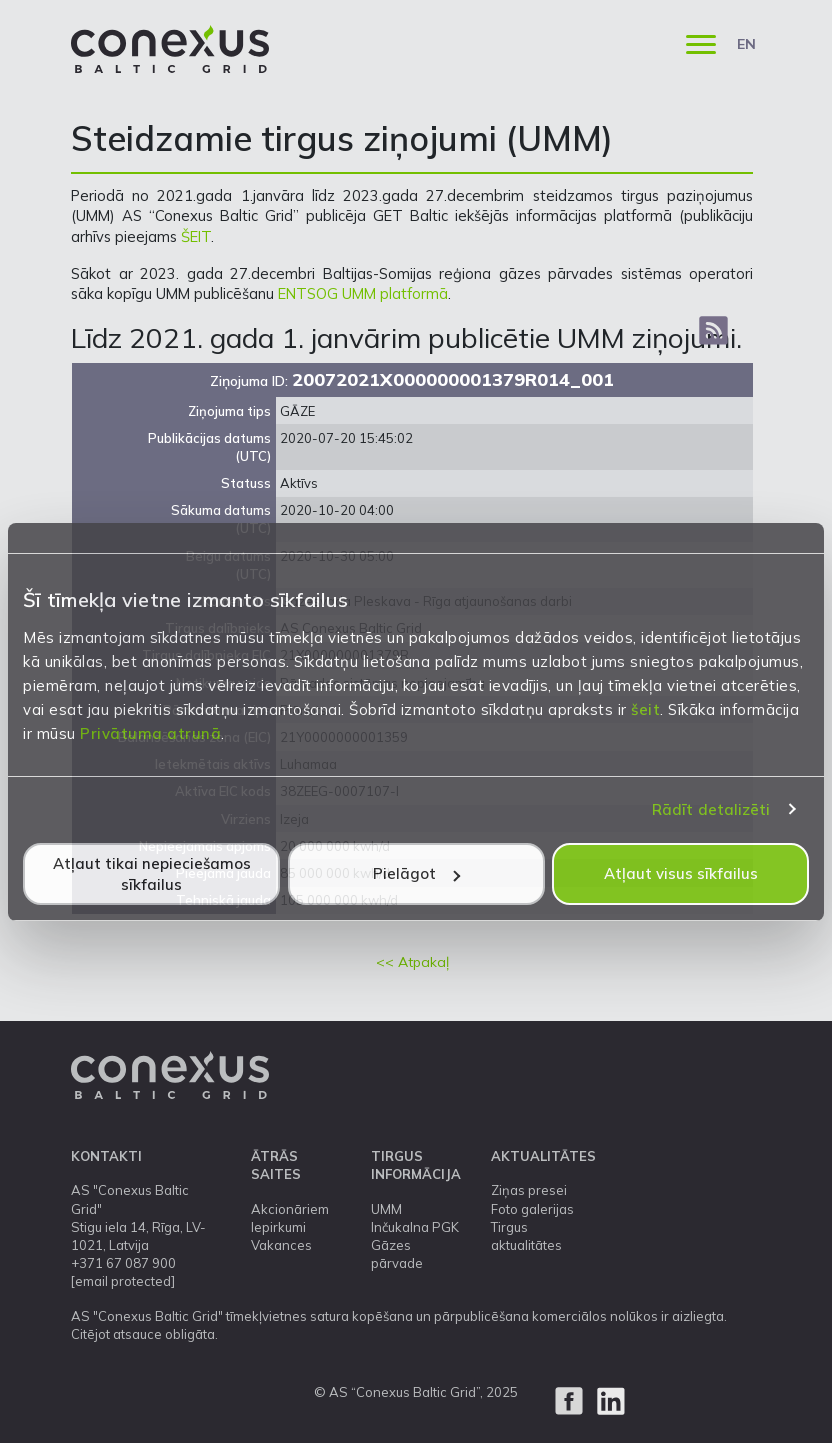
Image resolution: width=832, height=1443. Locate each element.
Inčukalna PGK (415, 1227)
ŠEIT (196, 236)
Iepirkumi (278, 1227)
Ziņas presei (529, 1190)
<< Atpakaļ (412, 962)
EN (746, 44)
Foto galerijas (532, 1209)
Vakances (281, 1245)
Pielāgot (416, 873)
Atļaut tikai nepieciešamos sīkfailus (152, 874)
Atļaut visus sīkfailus (681, 873)
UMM (386, 1209)
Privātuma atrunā (150, 733)
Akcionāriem (290, 1209)
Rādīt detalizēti (711, 809)
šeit (645, 709)
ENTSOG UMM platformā (363, 293)
